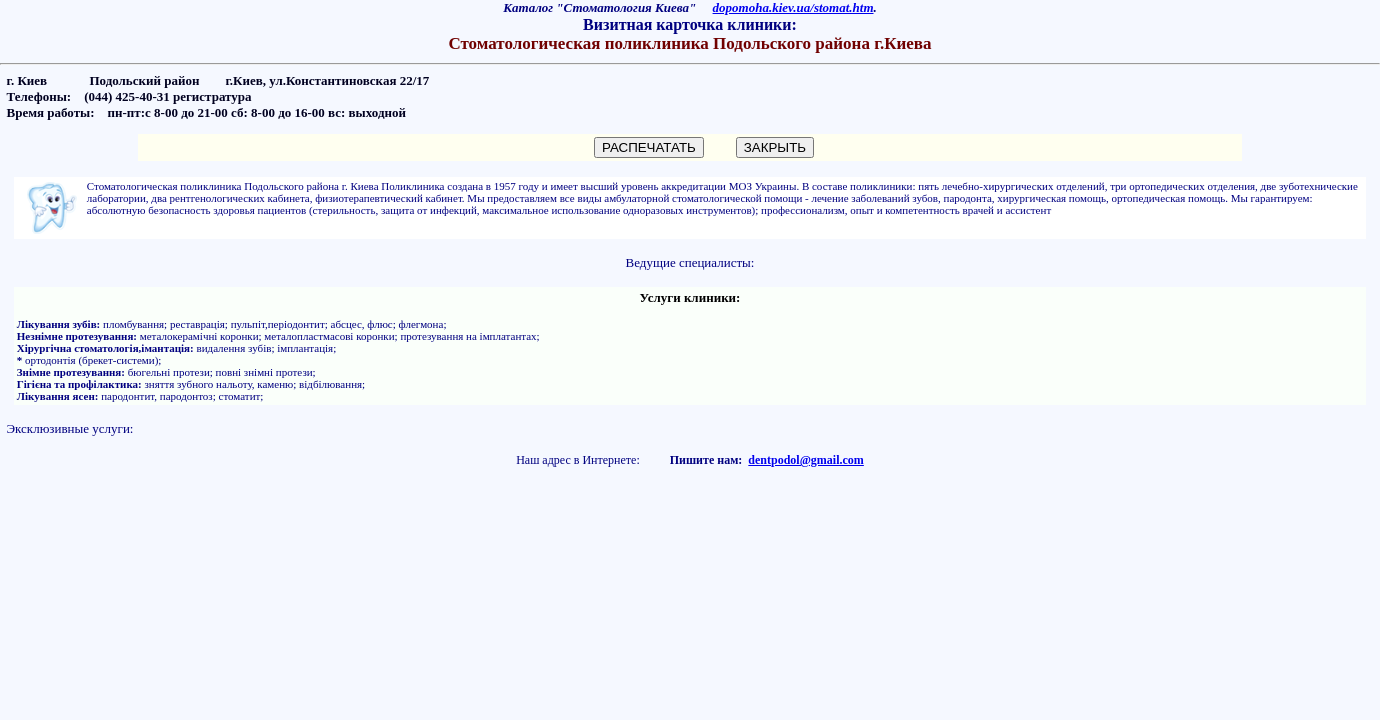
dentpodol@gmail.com (806, 460)
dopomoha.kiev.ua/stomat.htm (793, 7)
